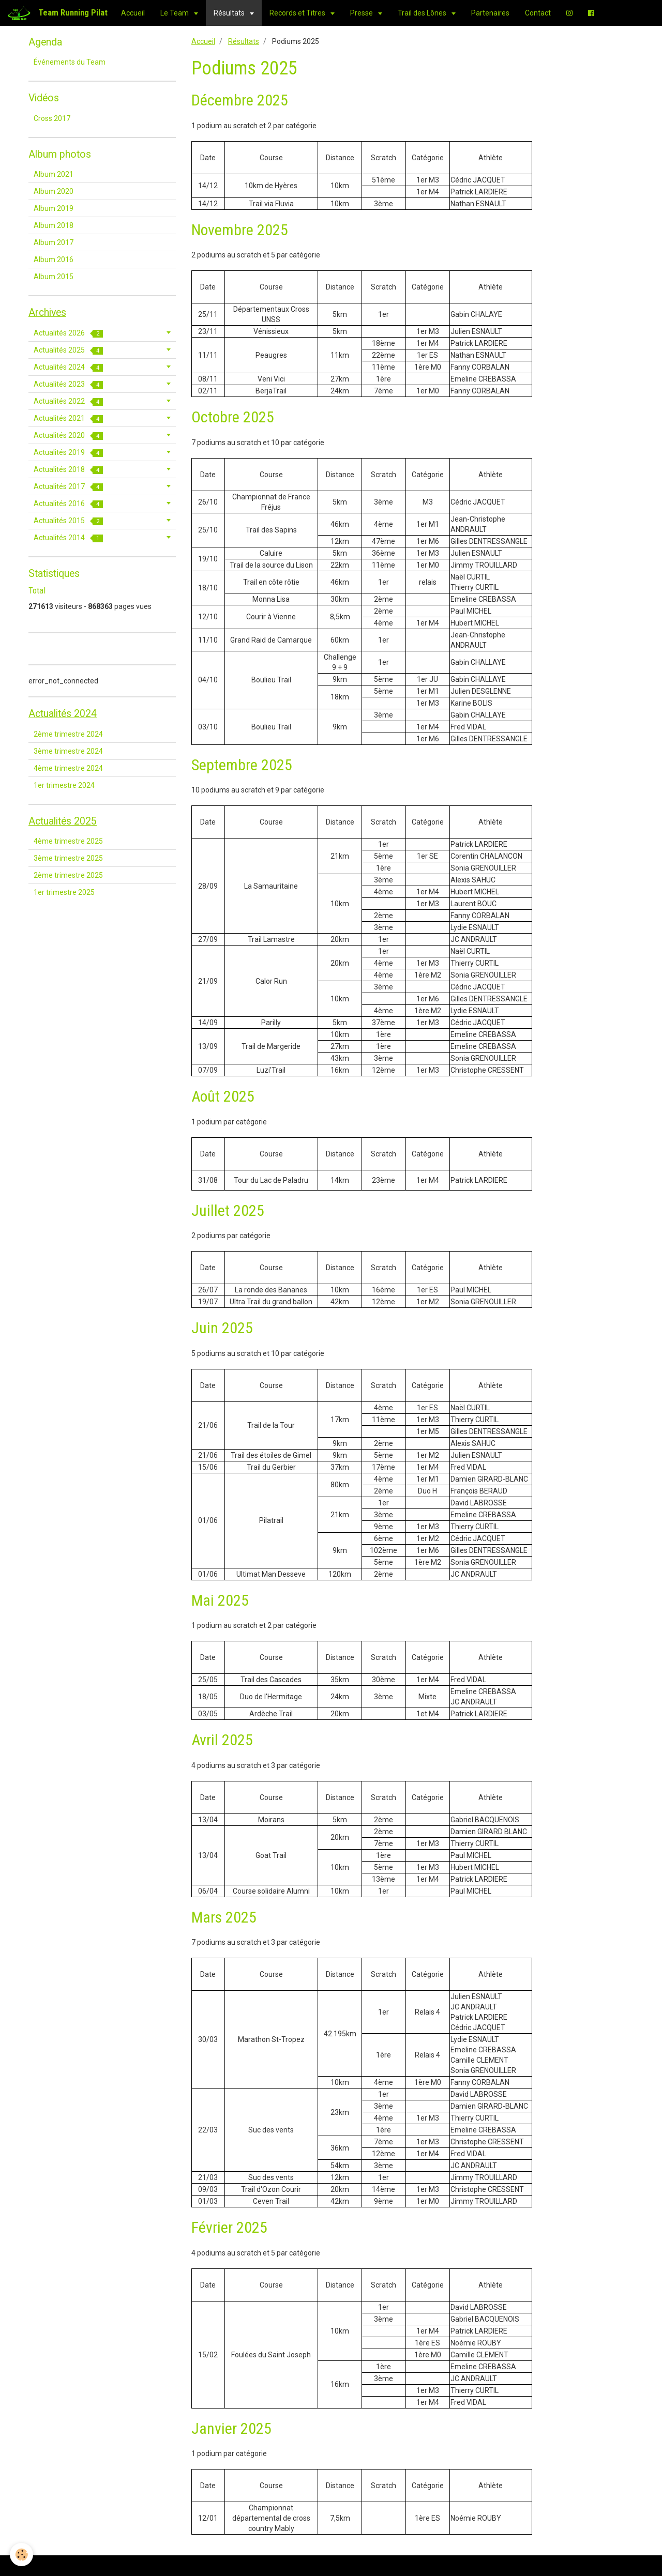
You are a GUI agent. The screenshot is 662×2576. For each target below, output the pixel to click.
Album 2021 (53, 174)
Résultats (230, 13)
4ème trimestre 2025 (68, 841)
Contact (538, 13)
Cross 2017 (52, 118)
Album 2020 (53, 191)
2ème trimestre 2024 (68, 734)
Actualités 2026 (68, 333)
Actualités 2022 (68, 401)
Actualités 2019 (68, 452)
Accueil (133, 13)
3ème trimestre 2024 (68, 751)
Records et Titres (298, 13)
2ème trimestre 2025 (68, 875)
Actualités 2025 (68, 350)
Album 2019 (53, 208)
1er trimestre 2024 (64, 785)
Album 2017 (53, 242)
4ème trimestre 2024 (68, 768)
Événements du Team (70, 62)
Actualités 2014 (68, 538)
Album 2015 (53, 276)
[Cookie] (22, 2554)
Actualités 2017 (68, 486)
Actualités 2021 (68, 418)
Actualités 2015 (68, 520)
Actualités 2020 (68, 435)
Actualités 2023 (68, 384)
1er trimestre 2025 (64, 892)
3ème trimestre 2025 (68, 858)
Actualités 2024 (68, 367)
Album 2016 (53, 259)
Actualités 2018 (68, 469)
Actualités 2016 (68, 503)
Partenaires (490, 13)
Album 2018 (53, 225)
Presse (362, 13)
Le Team (175, 13)
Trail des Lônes (423, 13)
